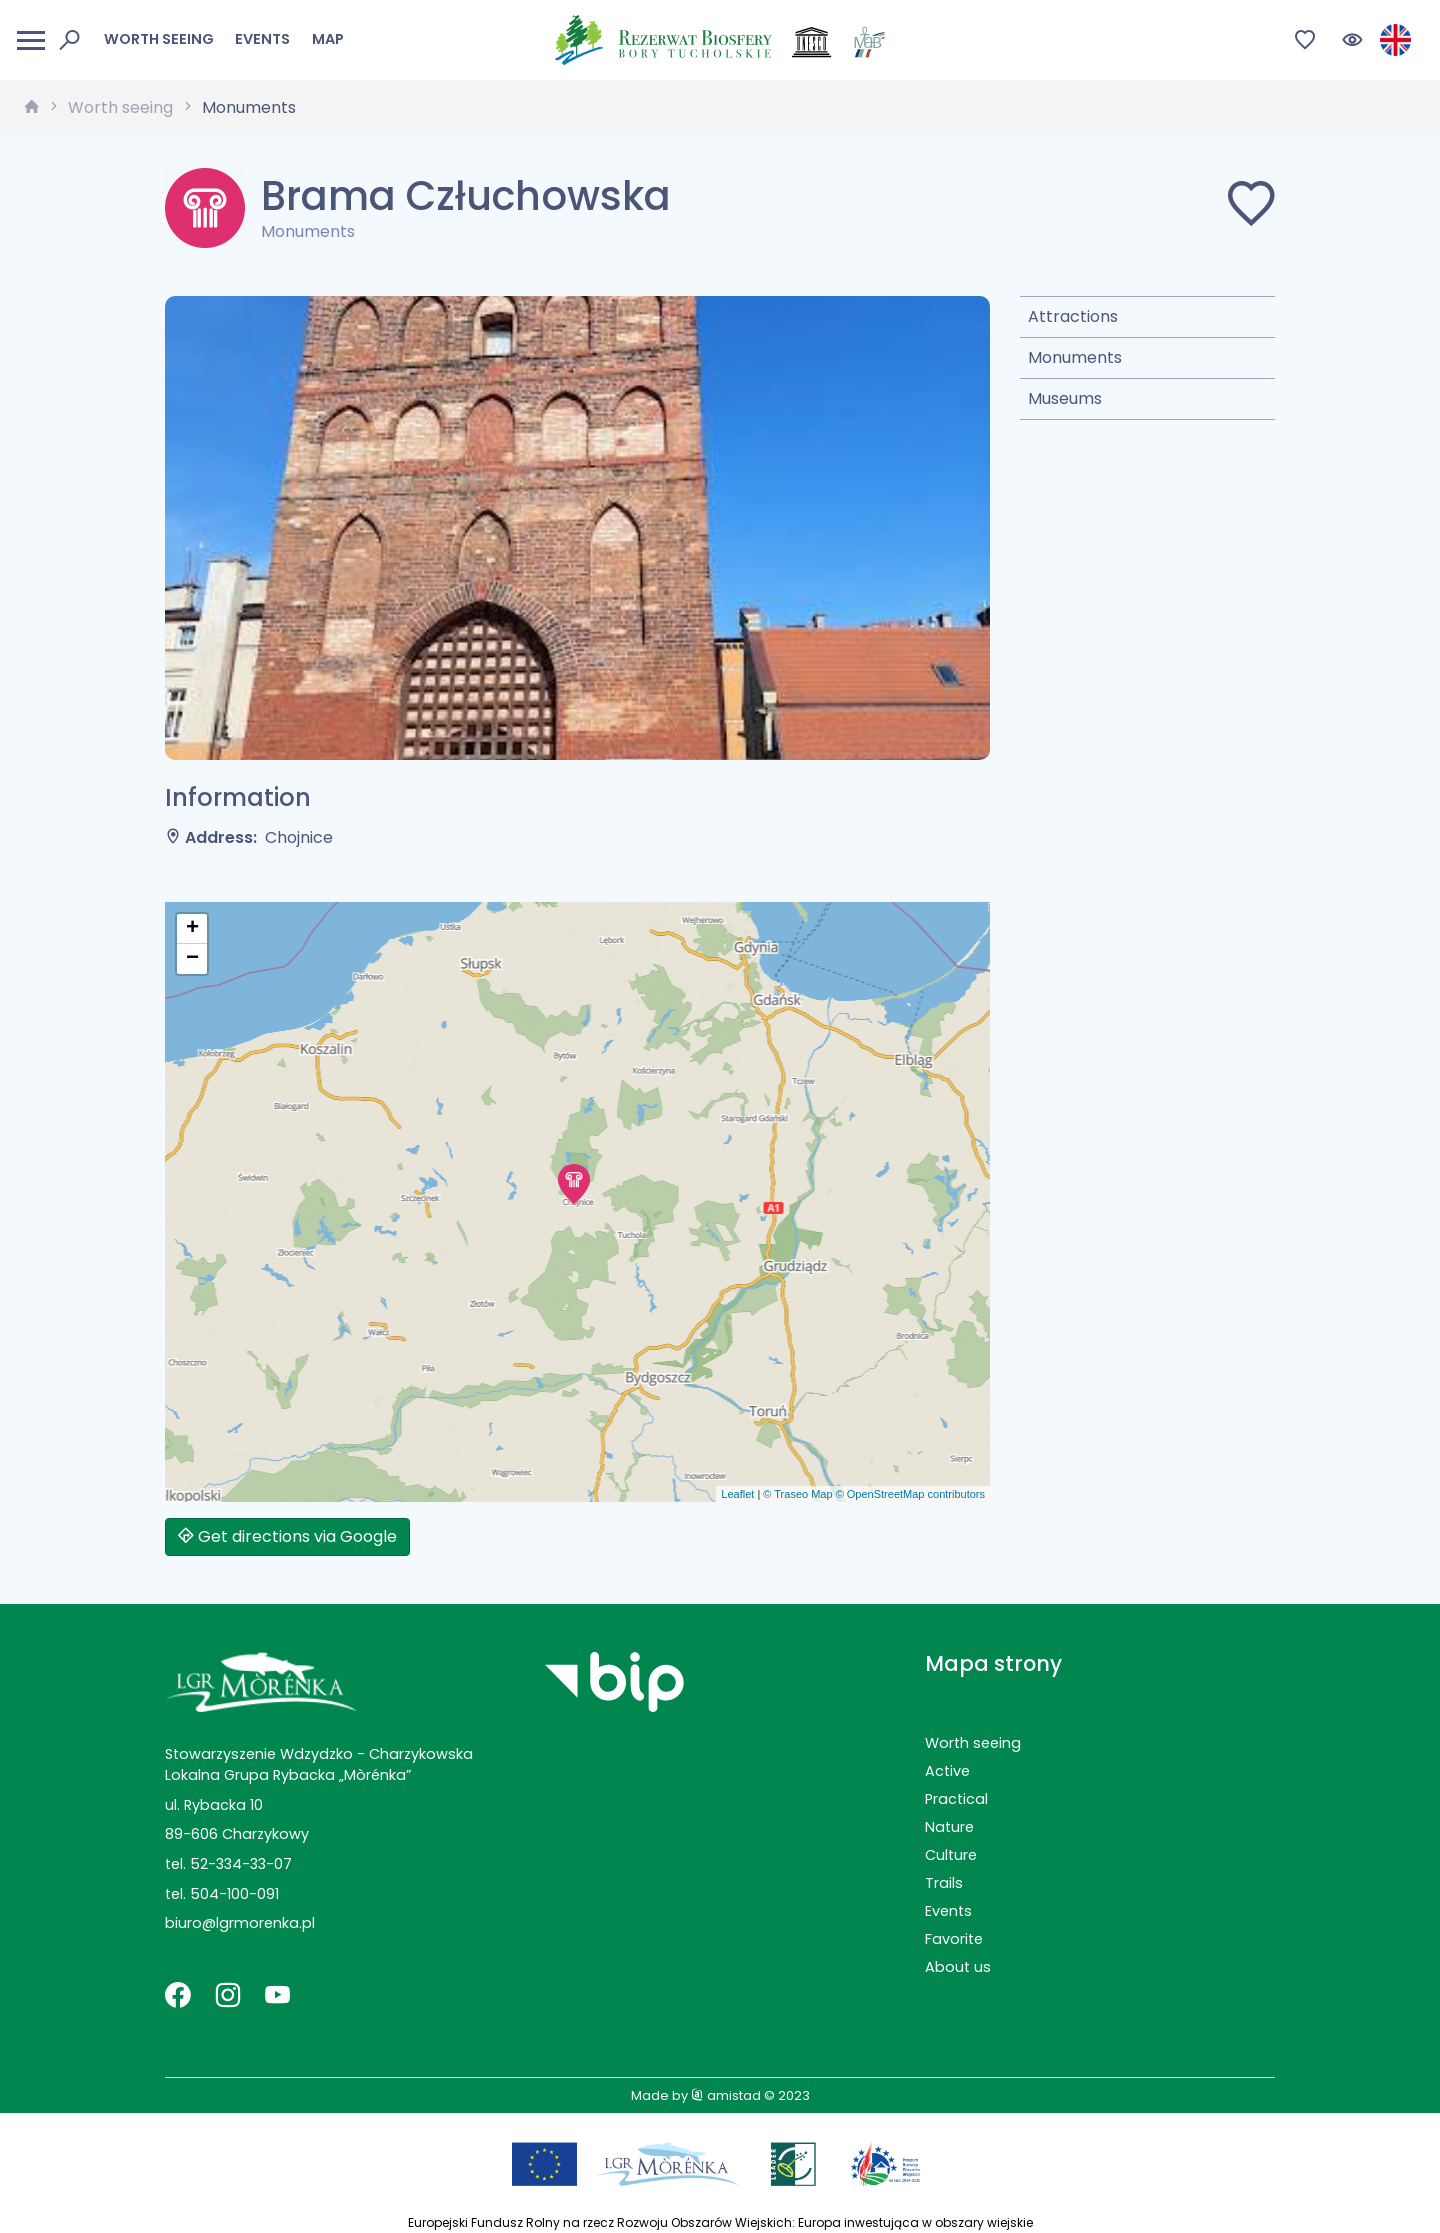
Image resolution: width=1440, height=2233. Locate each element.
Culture (951, 1855)
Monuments (249, 107)
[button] (574, 1184)
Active (947, 1771)
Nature (949, 1827)
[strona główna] (32, 108)
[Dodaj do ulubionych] (1251, 207)
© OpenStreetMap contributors (910, 1494)
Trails (944, 1883)
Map (328, 39)
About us (958, 1967)
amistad (726, 2095)
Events (262, 39)
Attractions (1073, 316)
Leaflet (737, 1494)
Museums (1065, 398)
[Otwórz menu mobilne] (31, 40)
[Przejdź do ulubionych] (1305, 40)
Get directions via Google (287, 1536)
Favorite (954, 1939)
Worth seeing (159, 39)
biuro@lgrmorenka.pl (240, 1923)
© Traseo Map (797, 1494)
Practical (956, 1799)
